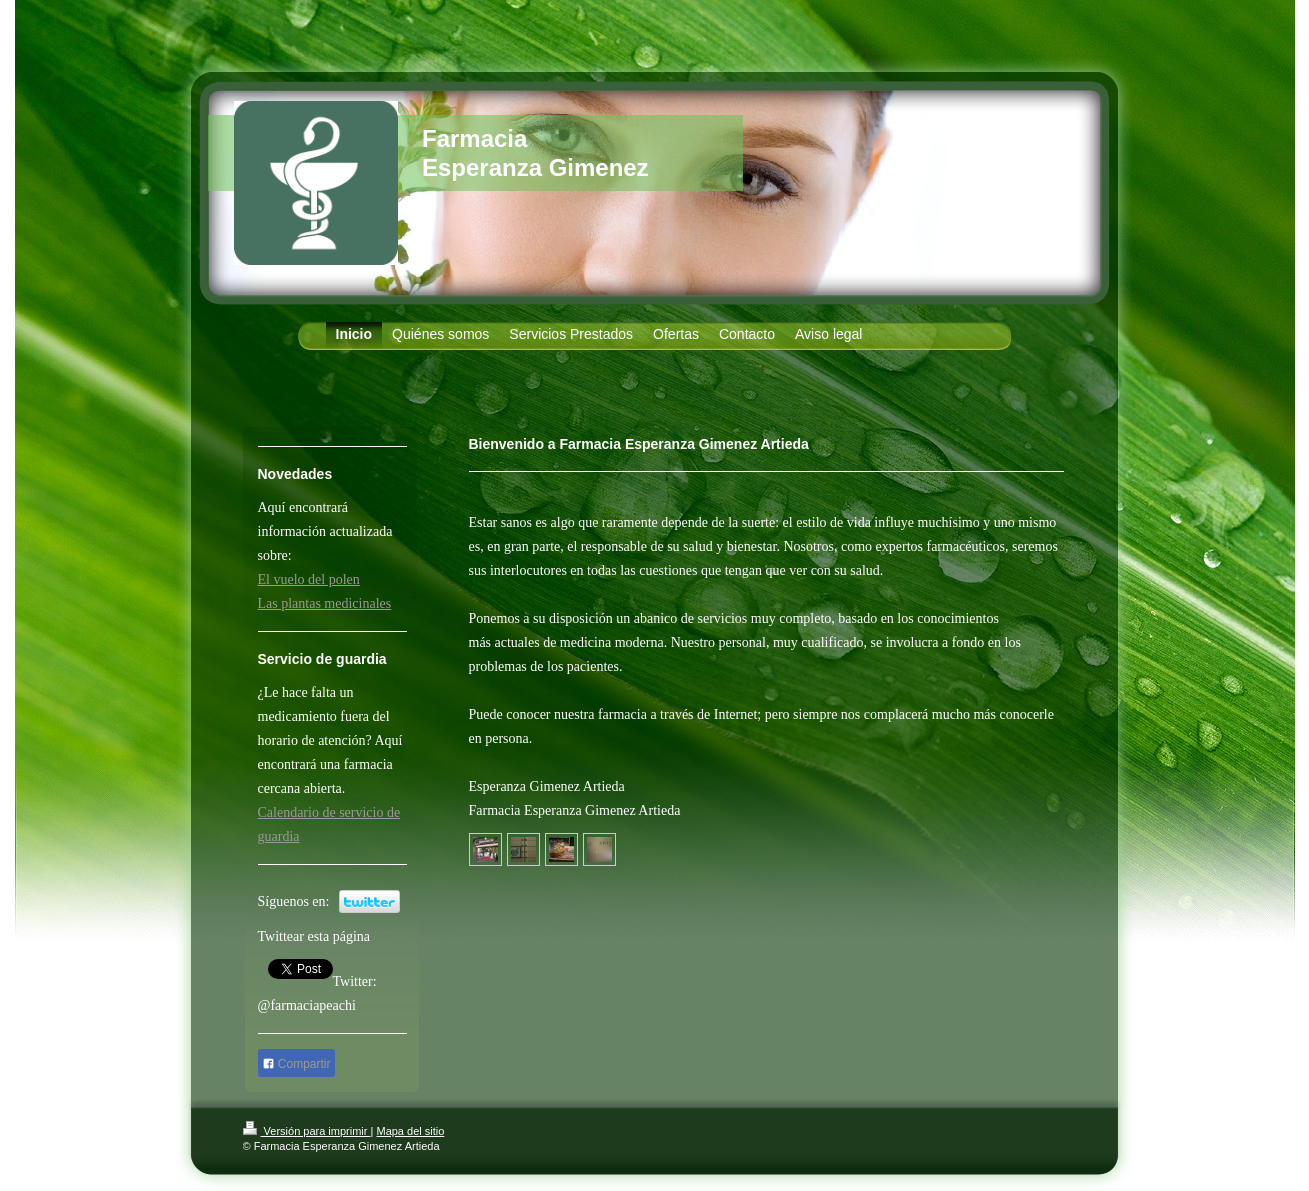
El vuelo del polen (309, 579)
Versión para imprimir (307, 1131)
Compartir (296, 1064)
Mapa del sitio (410, 1131)
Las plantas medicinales (325, 603)
